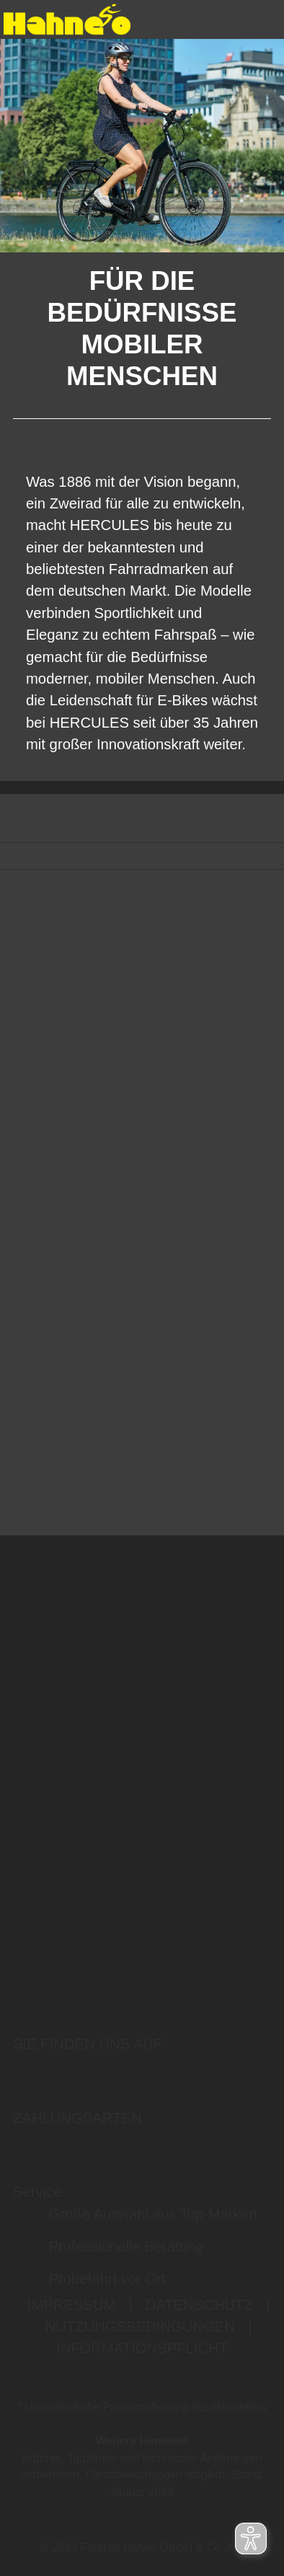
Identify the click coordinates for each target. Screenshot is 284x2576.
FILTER (37, 818)
